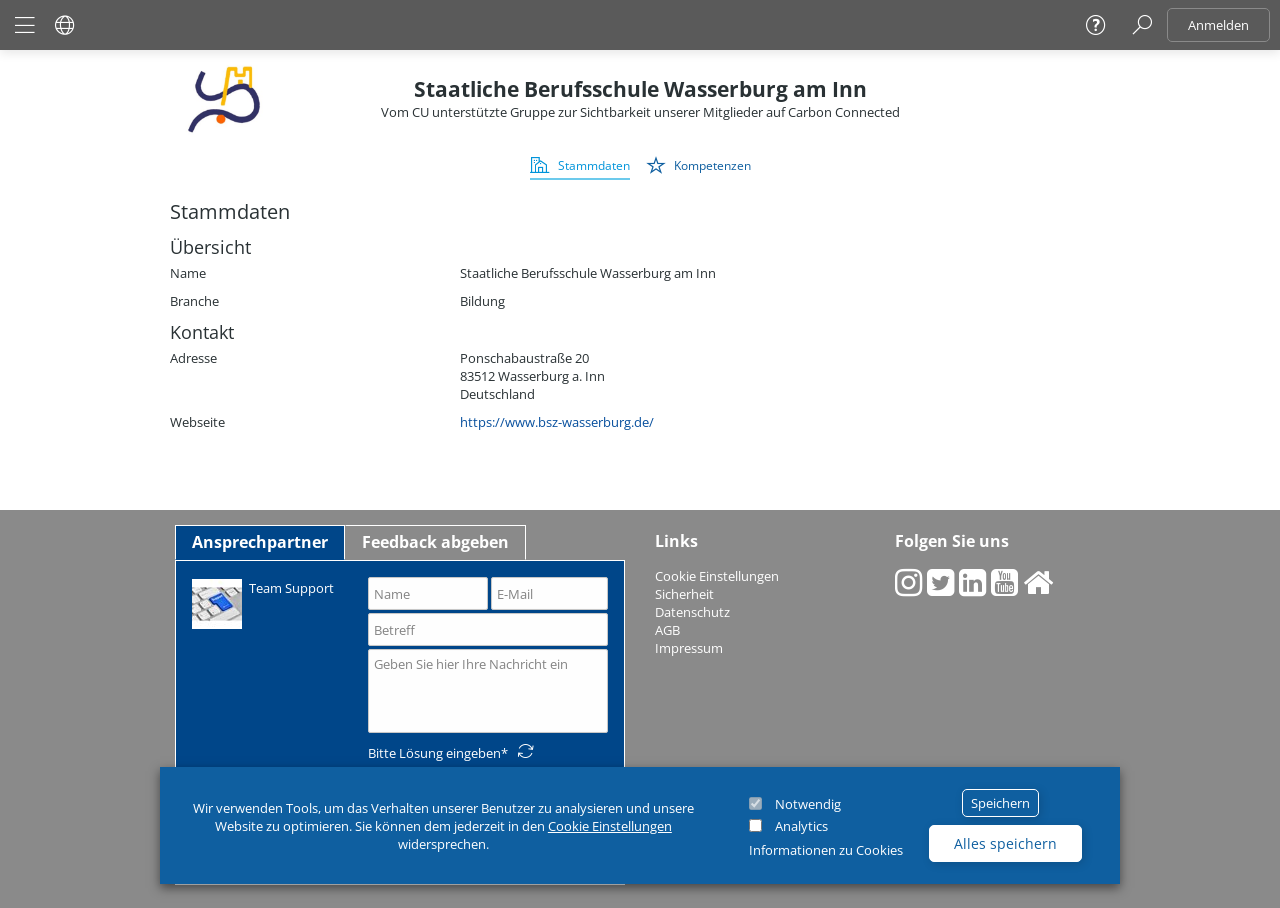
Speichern (1000, 803)
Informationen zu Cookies (826, 850)
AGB (667, 630)
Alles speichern (1005, 843)
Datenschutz (692, 612)
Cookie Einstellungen (610, 826)
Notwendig (808, 804)
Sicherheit (684, 594)
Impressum (689, 648)
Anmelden (1218, 25)
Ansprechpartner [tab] (260, 542)
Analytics (801, 826)
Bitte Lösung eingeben (434, 753)
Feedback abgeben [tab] (435, 542)
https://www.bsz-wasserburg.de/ (557, 422)
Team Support (263, 602)
